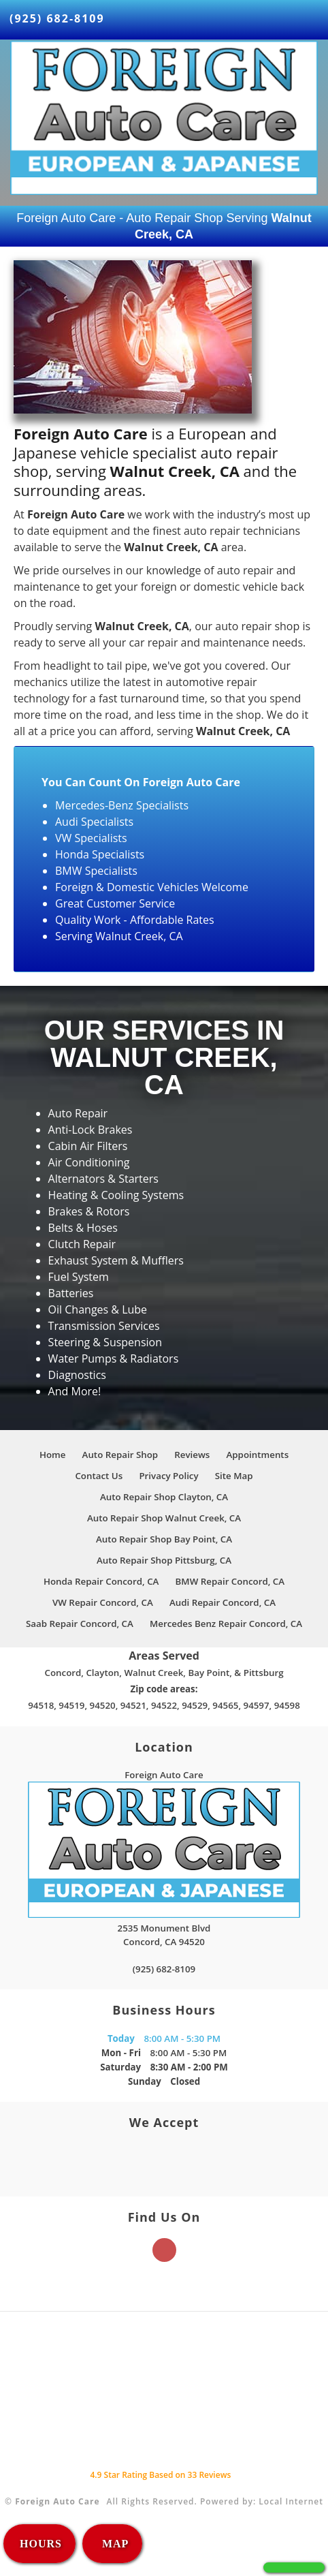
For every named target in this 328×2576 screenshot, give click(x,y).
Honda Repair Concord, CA (101, 1581)
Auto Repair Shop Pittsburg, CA (164, 1560)
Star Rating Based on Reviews (160, 2475)
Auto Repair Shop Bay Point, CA (164, 1539)
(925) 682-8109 (57, 18)
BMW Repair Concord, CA (230, 1581)
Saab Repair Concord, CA (79, 1623)
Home (52, 1454)
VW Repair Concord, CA (102, 1602)
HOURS (41, 2543)
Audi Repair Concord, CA (222, 1602)
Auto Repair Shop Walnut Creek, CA (164, 1518)
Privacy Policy (168, 1476)
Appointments (258, 1454)
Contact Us (98, 1476)
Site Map (234, 1476)
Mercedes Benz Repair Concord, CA (226, 1623)
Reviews (192, 1454)
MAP (114, 2543)
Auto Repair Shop (120, 1454)
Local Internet (291, 2501)
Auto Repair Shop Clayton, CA (164, 1497)
